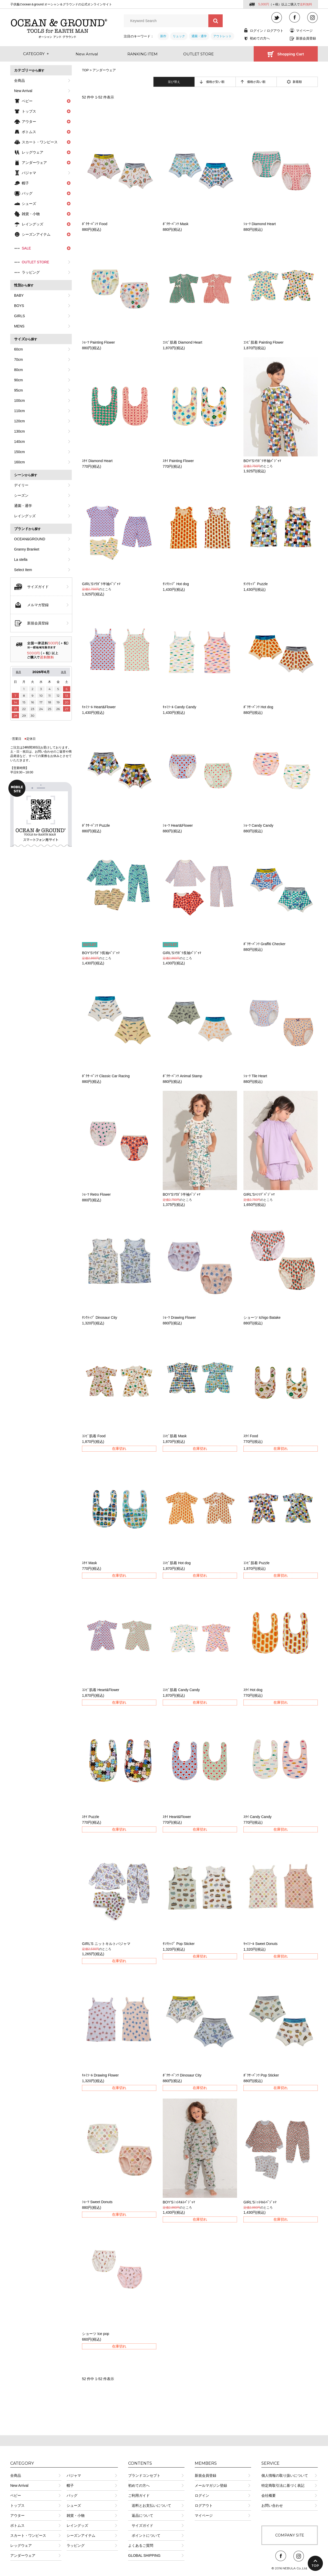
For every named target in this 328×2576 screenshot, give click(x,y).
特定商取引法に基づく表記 (282, 2485)
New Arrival (23, 91)
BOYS (19, 306)
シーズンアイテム (81, 2535)
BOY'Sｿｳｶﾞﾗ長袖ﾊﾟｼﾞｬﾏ (101, 953)
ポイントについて (144, 2535)
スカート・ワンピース (28, 2535)
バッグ (72, 2495)
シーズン (21, 495)
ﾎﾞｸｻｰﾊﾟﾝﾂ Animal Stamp (182, 1076)
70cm (18, 359)
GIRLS (19, 316)
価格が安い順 (215, 82)
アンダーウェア (22, 2555)
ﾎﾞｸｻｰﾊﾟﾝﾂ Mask (175, 224)
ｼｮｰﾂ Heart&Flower (178, 825)
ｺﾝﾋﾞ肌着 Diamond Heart (182, 342)
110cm (19, 411)
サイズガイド (38, 587)
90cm (18, 380)
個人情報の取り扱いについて (284, 2475)
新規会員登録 (306, 38)
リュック (179, 36)
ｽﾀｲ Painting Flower (178, 461)
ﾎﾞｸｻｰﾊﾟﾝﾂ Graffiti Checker (264, 944)
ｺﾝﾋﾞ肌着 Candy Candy (181, 1690)
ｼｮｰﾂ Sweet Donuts (97, 2202)
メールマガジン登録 (211, 2485)
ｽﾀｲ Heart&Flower (177, 1817)
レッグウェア (21, 2545)
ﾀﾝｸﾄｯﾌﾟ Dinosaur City (99, 1317)
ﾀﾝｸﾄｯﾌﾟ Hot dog (176, 584)
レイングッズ (25, 516)
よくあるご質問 (140, 2545)
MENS (19, 326)
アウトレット (222, 36)
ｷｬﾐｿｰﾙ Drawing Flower (100, 2075)
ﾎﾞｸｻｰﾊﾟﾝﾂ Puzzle (96, 825)
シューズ (74, 2505)
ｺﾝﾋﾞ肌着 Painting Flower (263, 342)
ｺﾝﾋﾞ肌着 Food (94, 1436)
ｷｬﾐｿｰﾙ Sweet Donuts (260, 1944)
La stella (20, 559)
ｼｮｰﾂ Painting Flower (98, 342)
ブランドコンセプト (144, 2475)
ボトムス (17, 2525)
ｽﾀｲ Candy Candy (257, 1817)
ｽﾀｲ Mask (89, 1563)
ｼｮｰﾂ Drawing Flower (179, 1317)
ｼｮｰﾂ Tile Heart (255, 1076)
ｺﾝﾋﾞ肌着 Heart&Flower (100, 1690)
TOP (85, 70)
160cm (19, 462)
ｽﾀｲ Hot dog (252, 1690)
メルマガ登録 (38, 605)
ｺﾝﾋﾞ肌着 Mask (175, 1436)
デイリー (21, 485)
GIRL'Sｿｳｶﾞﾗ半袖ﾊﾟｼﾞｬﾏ (101, 584)
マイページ (304, 31)
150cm (19, 452)
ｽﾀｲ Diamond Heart (97, 461)
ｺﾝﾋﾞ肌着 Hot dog (177, 1563)
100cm (19, 400)
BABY (19, 295)
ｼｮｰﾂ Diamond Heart (259, 224)
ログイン (256, 31)
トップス (17, 2505)
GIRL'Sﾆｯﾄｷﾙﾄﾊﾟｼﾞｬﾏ (259, 2202)
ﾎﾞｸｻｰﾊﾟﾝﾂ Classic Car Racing (106, 1076)
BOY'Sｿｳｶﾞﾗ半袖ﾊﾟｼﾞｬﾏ (262, 461)
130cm (19, 431)
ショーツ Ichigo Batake (262, 1317)
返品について (140, 2515)
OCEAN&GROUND (29, 539)
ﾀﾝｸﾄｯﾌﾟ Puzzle (255, 584)
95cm (18, 390)
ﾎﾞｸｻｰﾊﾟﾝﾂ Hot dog (258, 707)
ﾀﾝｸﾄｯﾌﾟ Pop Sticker (178, 1944)
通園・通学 (199, 36)
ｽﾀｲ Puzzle (90, 1817)
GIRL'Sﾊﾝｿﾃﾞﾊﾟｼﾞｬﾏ (259, 1194)
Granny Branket (26, 549)
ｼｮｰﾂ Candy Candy (258, 825)
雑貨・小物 (76, 2515)
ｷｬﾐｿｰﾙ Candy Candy (179, 707)
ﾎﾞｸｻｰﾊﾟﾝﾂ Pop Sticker (261, 2075)
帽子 (70, 2485)
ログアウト (275, 31)
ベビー (15, 2495)
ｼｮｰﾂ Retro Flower (96, 1194)
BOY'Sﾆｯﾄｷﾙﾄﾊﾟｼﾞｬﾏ (179, 2202)
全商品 (19, 80)
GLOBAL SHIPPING (144, 2555)
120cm (19, 421)
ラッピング (31, 272)
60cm (18, 349)
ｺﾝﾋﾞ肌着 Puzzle (256, 1563)
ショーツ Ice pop (95, 2334)
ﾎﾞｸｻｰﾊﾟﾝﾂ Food (94, 224)
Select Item (23, 570)
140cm (19, 442)
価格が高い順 (256, 82)
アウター (17, 2515)
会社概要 (268, 2495)
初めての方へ (260, 38)
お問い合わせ (272, 2505)
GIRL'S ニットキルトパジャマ (106, 1944)
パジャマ (29, 173)
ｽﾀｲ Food (250, 1436)
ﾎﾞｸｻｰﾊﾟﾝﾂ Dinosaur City (182, 2075)
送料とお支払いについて (149, 2505)
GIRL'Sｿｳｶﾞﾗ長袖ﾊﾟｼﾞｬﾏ (182, 953)
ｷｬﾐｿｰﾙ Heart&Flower (99, 707)
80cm (18, 370)
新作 (163, 36)
